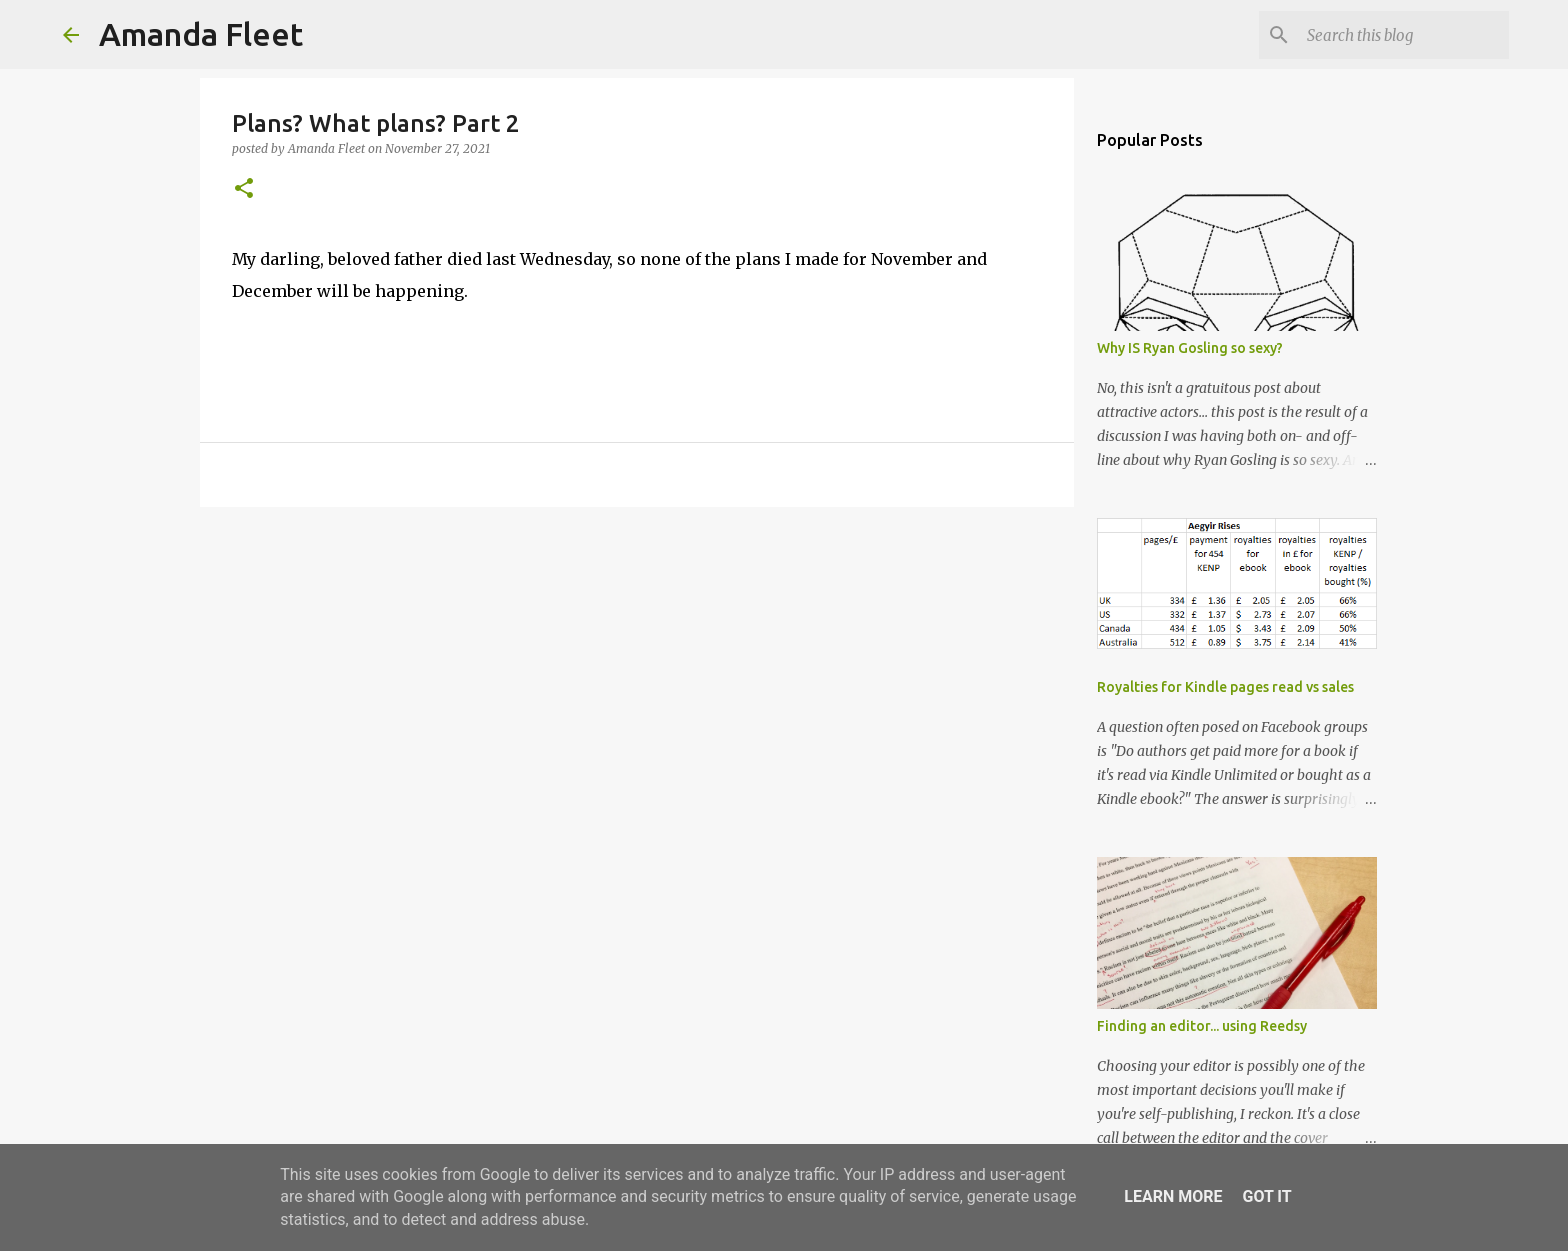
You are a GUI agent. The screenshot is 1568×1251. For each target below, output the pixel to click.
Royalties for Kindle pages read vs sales (1225, 687)
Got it (1266, 1196)
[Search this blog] (1404, 35)
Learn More (1173, 1196)
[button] (244, 189)
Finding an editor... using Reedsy (1202, 1026)
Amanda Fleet (201, 34)
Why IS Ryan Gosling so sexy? (1190, 348)
